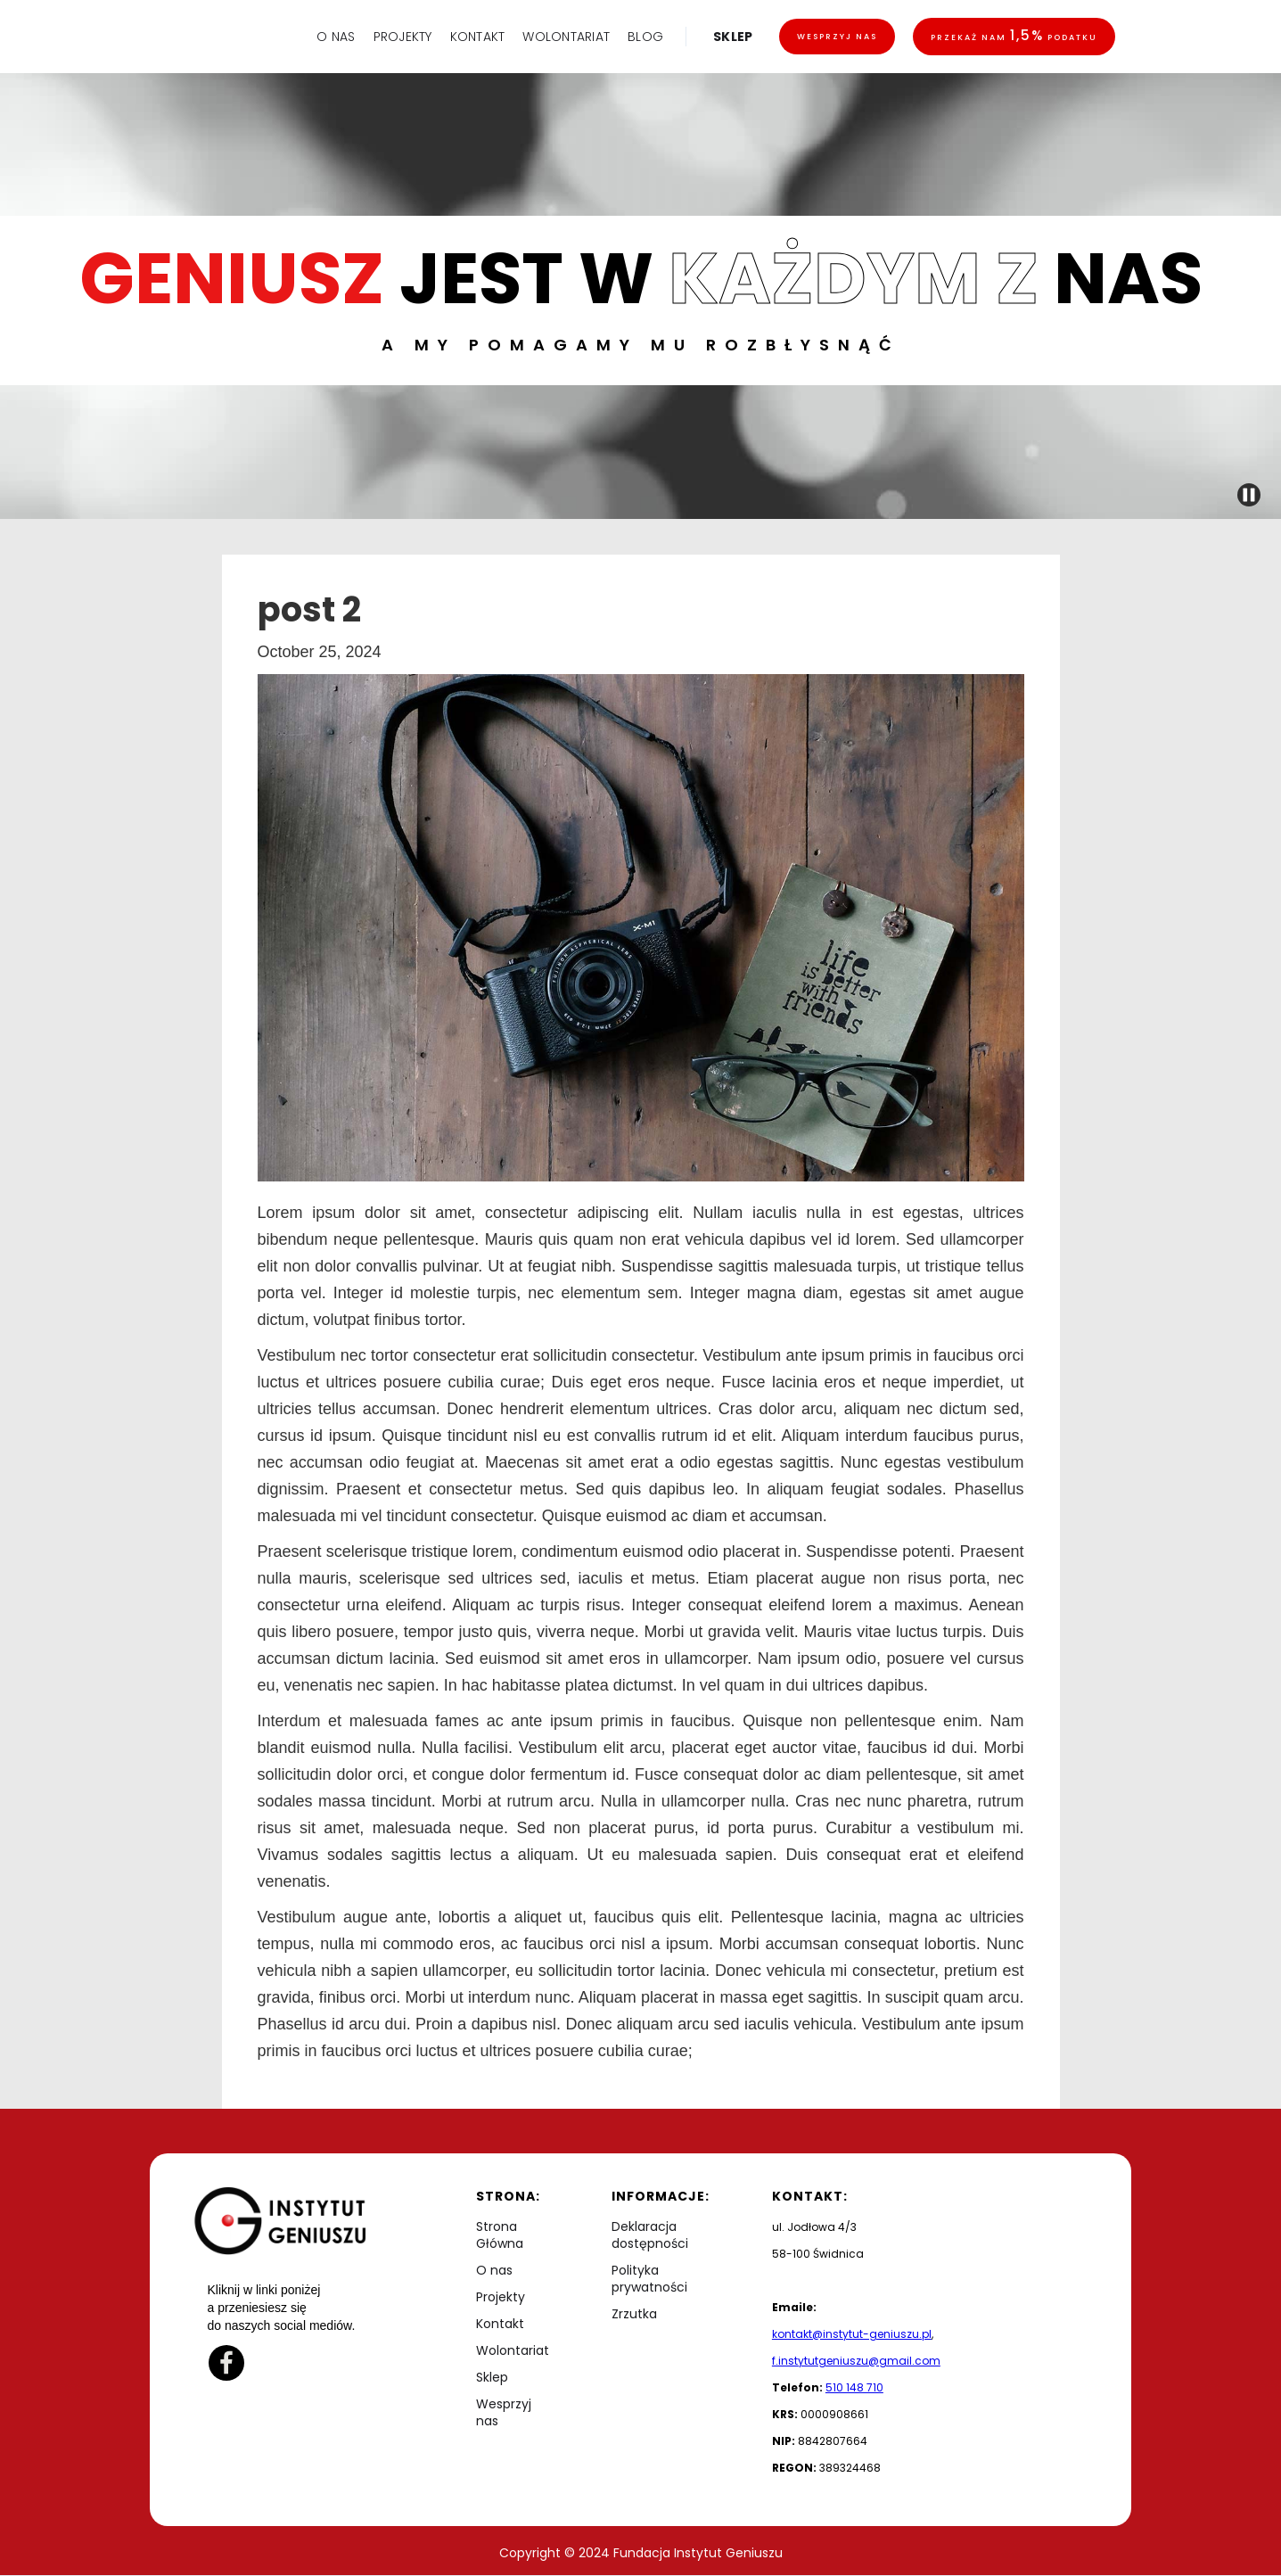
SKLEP (732, 36)
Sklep (492, 2377)
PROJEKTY (403, 36)
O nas (494, 2270)
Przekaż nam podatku (1014, 35)
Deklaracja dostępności (650, 2235)
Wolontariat (512, 2350)
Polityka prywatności (649, 2279)
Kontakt (500, 2324)
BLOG (645, 36)
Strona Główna (499, 2235)
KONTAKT (477, 36)
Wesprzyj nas (837, 36)
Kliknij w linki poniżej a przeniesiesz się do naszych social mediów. (282, 2308)
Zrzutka (634, 2314)
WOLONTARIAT (566, 36)
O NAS (335, 36)
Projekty (500, 2297)
